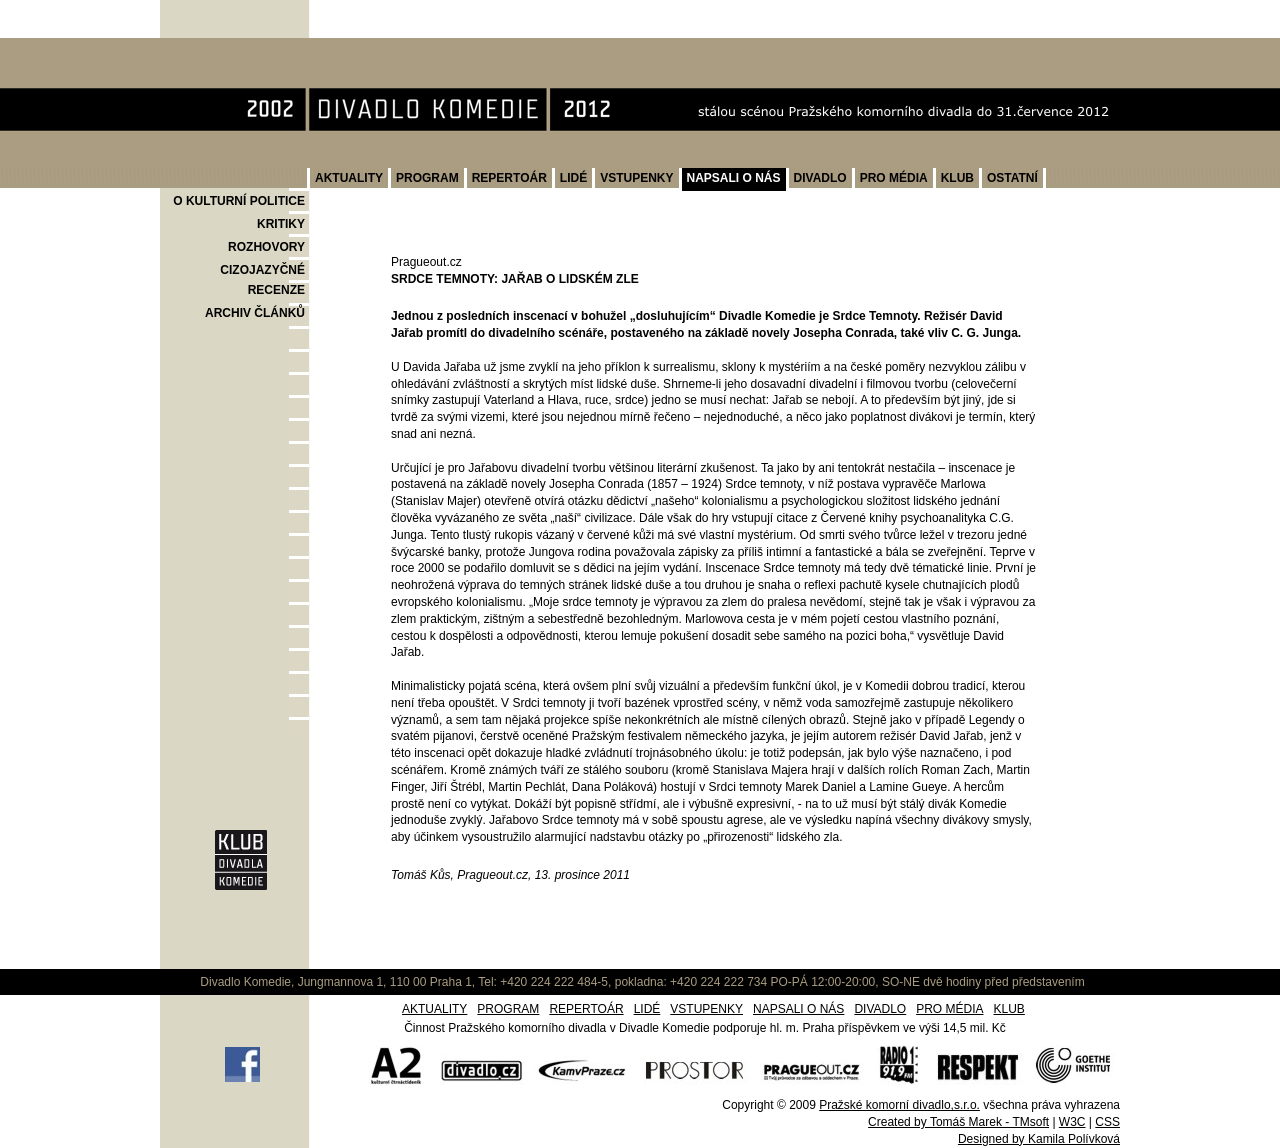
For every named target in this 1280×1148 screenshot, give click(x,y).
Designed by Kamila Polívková (1039, 1139)
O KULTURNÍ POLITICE (239, 201)
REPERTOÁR (509, 178)
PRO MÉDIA (894, 178)
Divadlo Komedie (223, 48)
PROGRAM (427, 178)
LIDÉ (573, 178)
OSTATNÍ (1012, 178)
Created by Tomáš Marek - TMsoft (958, 1122)
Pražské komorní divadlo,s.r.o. (899, 1105)
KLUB (957, 178)
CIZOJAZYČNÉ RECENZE (262, 280)
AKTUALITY (349, 178)
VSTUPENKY (636, 178)
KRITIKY (281, 224)
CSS (1107, 1122)
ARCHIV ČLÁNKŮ (255, 313)
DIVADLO (820, 178)
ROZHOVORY (266, 247)
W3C (1072, 1122)
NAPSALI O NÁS (734, 178)
